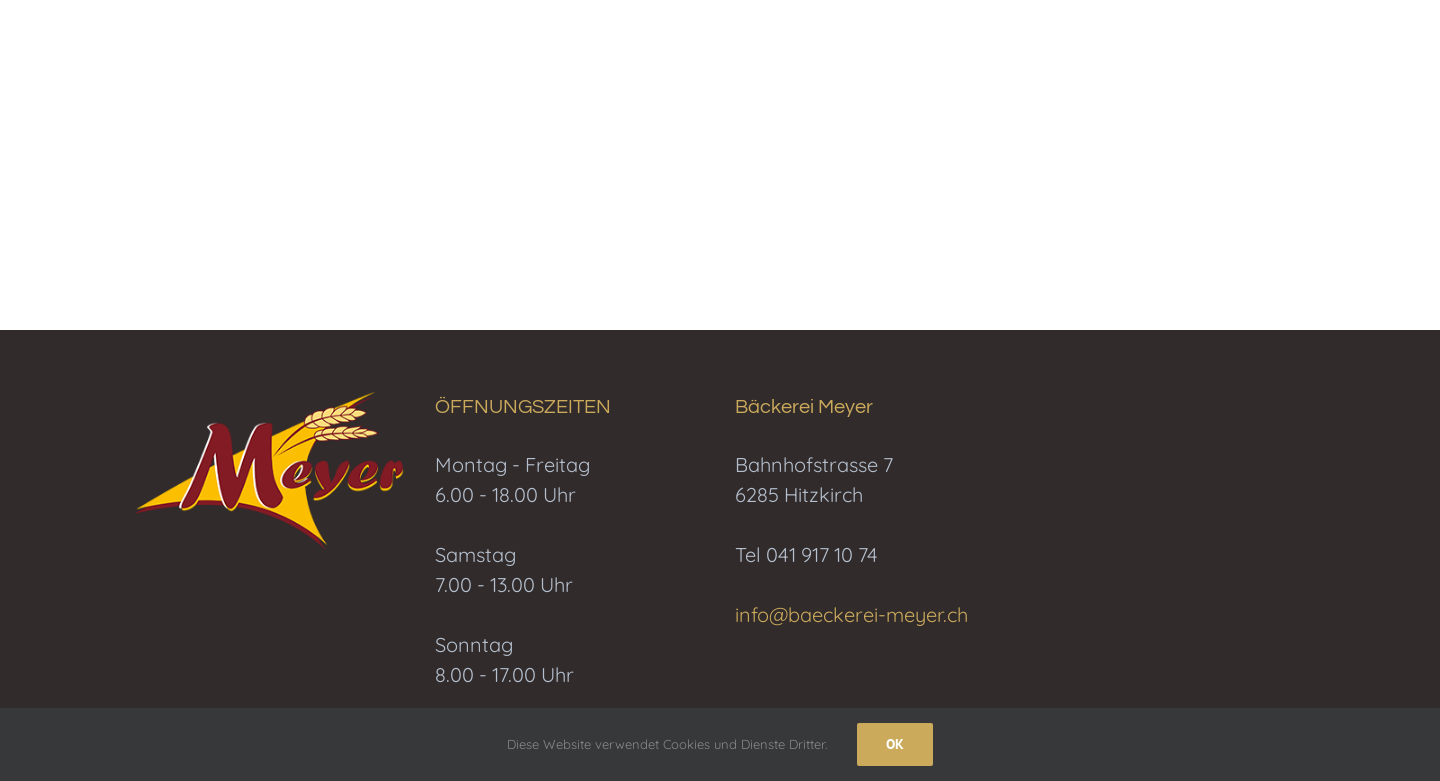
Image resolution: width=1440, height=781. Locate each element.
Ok (895, 744)
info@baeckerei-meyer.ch (851, 614)
